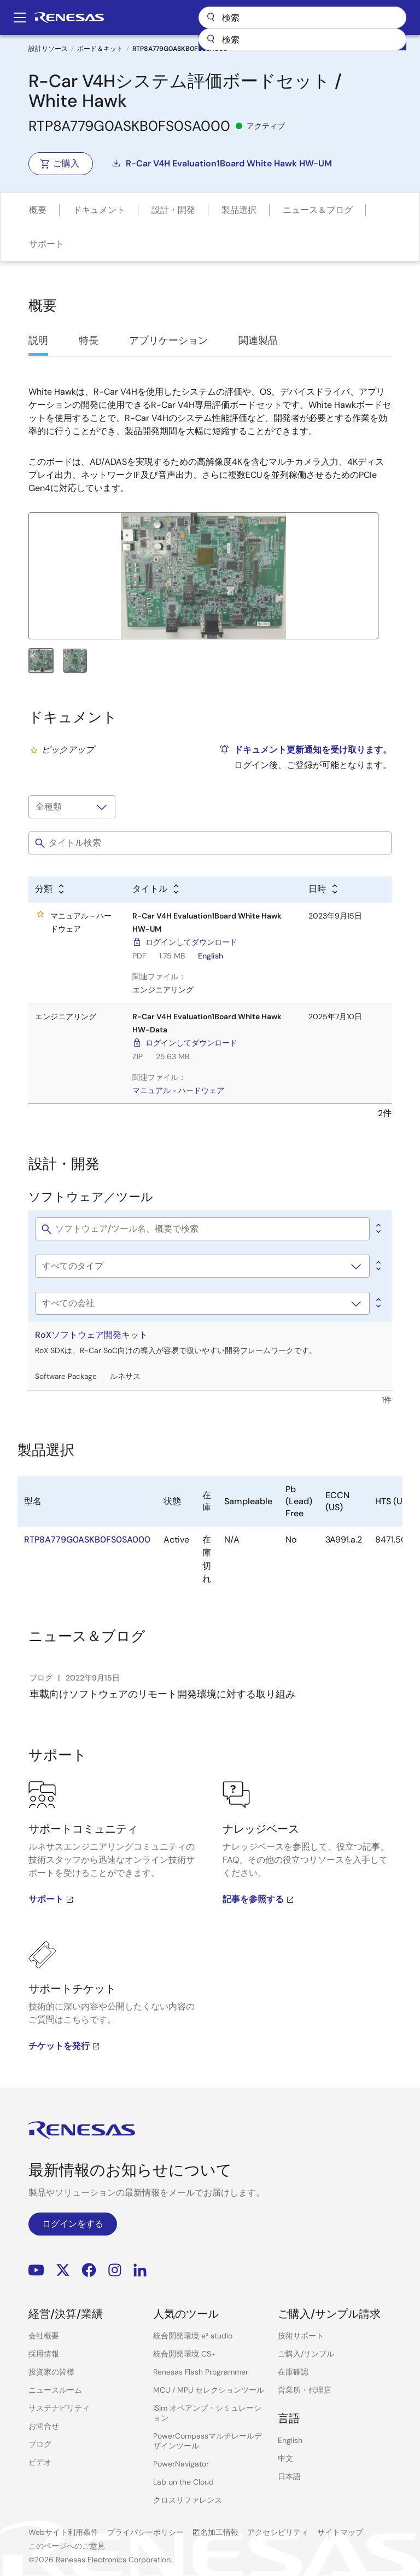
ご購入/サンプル (306, 2354)
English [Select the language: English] (290, 2440)
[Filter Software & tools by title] (202, 1228)
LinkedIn (140, 2270)
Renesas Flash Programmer (200, 2372)
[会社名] (202, 1303)
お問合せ (43, 2426)
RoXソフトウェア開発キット (91, 1335)
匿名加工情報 (215, 2532)
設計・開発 (173, 210)
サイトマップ (340, 2532)
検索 (302, 17)
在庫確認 (293, 2372)
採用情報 (43, 2354)
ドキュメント (99, 210)
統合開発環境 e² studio (192, 2336)
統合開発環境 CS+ (184, 2354)
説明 (38, 340)
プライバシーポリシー (145, 2532)
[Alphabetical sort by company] (377, 1303)
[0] (377, 1228)
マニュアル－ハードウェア (178, 1090)
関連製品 (258, 340)
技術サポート (301, 2336)
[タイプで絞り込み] (71, 806)
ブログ (39, 2444)
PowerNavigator (181, 2464)
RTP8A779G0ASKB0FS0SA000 (87, 1539)
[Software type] (202, 1266)
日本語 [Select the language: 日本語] (289, 2476)
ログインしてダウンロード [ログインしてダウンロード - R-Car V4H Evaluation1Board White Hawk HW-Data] (191, 1043)
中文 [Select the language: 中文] (285, 2458)
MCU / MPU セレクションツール (208, 2390)
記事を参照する (259, 1899)
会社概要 (43, 2336)
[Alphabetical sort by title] (156, 889)
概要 (37, 210)
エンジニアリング (163, 990)
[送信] (210, 39)
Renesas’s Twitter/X (62, 2270)
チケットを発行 (64, 2046)
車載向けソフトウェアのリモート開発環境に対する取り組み (162, 1694)
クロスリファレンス (187, 2500)
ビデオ (39, 2462)
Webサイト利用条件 (63, 2532)
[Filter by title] (210, 842)
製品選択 (238, 210)
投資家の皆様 (51, 2372)
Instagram (114, 2270)
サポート (46, 244)
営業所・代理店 (304, 2390)
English (210, 956)
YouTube (36, 2270)
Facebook (88, 2270)
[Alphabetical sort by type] (50, 889)
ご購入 (59, 163)
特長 (88, 340)
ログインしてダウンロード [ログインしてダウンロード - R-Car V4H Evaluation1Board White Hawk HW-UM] (191, 942)
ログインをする (72, 2224)
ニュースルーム (55, 2390)
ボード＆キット (100, 48)
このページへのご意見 (66, 2546)
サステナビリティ (59, 2408)
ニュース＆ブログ (318, 210)
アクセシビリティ (277, 2532)
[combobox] (302, 39)
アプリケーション (168, 340)
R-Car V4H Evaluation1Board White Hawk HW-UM (221, 163)
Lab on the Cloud (183, 2482)
